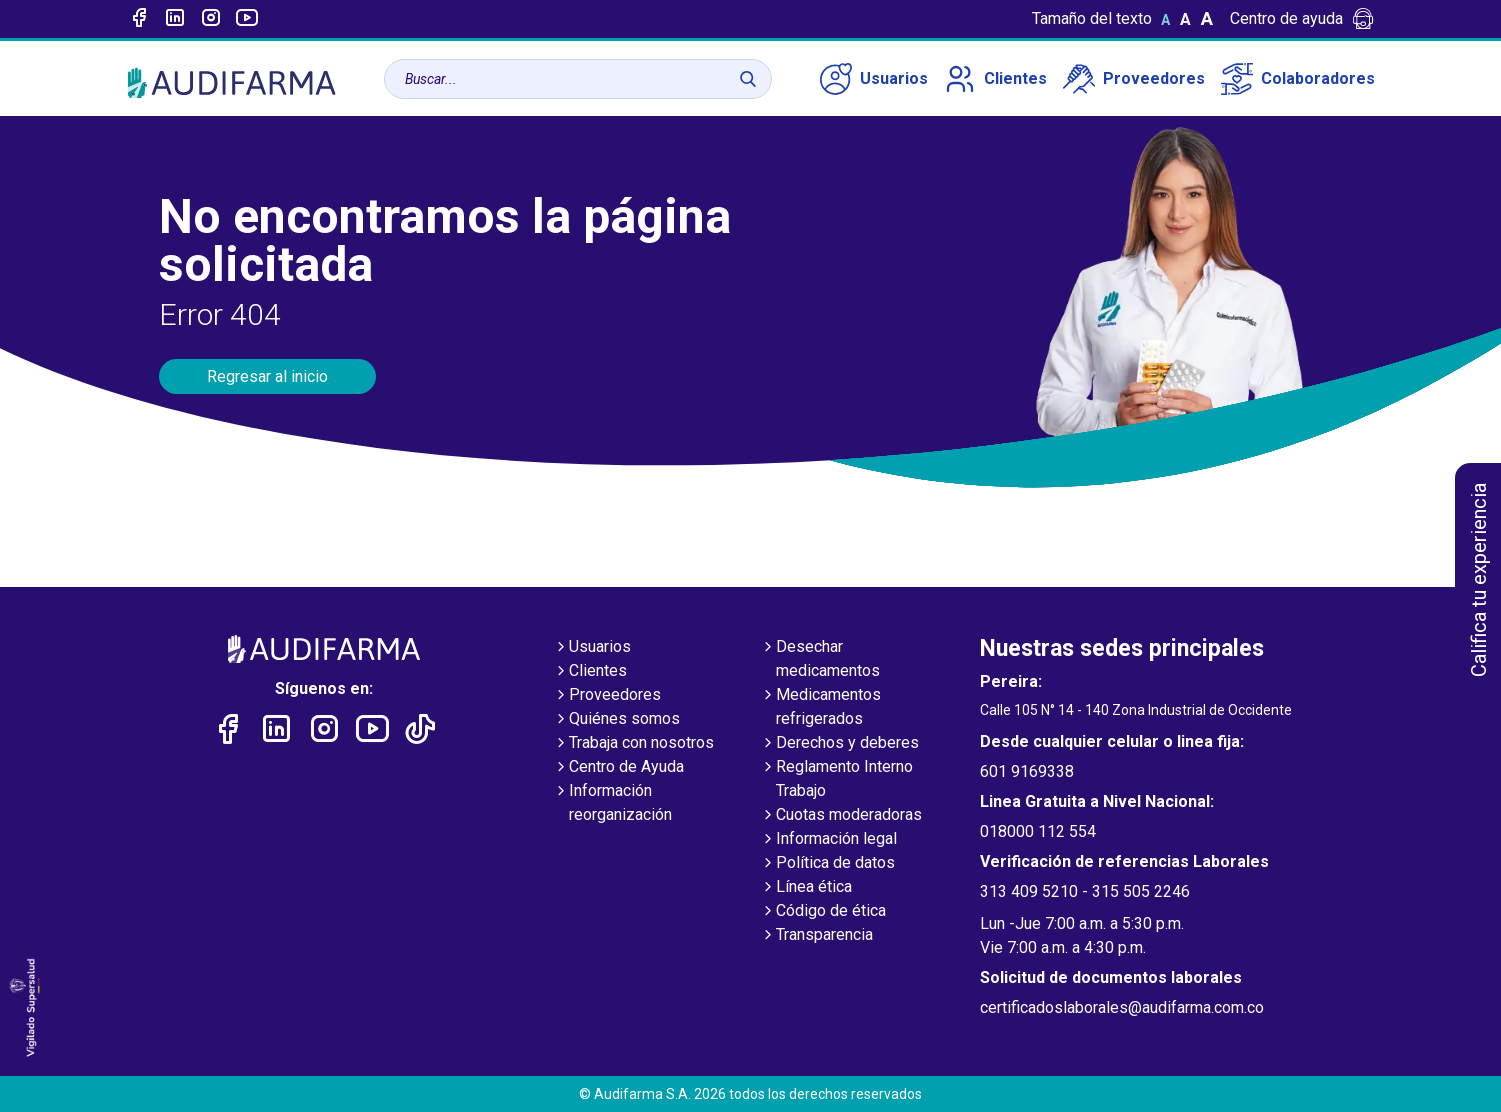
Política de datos (827, 864)
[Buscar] (748, 79)
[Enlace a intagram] (211, 19)
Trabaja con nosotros (633, 744)
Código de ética (823, 912)
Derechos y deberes (839, 744)
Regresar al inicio (267, 376)
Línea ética (806, 888)
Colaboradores (1298, 79)
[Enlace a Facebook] (139, 19)
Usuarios (874, 79)
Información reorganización (612, 804)
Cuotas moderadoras (841, 816)
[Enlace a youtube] (247, 19)
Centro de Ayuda (618, 768)
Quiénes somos (616, 720)
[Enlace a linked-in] (175, 19)
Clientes (995, 79)
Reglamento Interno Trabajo (836, 780)
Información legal (828, 840)
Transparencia (816, 936)
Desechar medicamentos (820, 660)
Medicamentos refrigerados (820, 708)
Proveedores (1134, 79)
